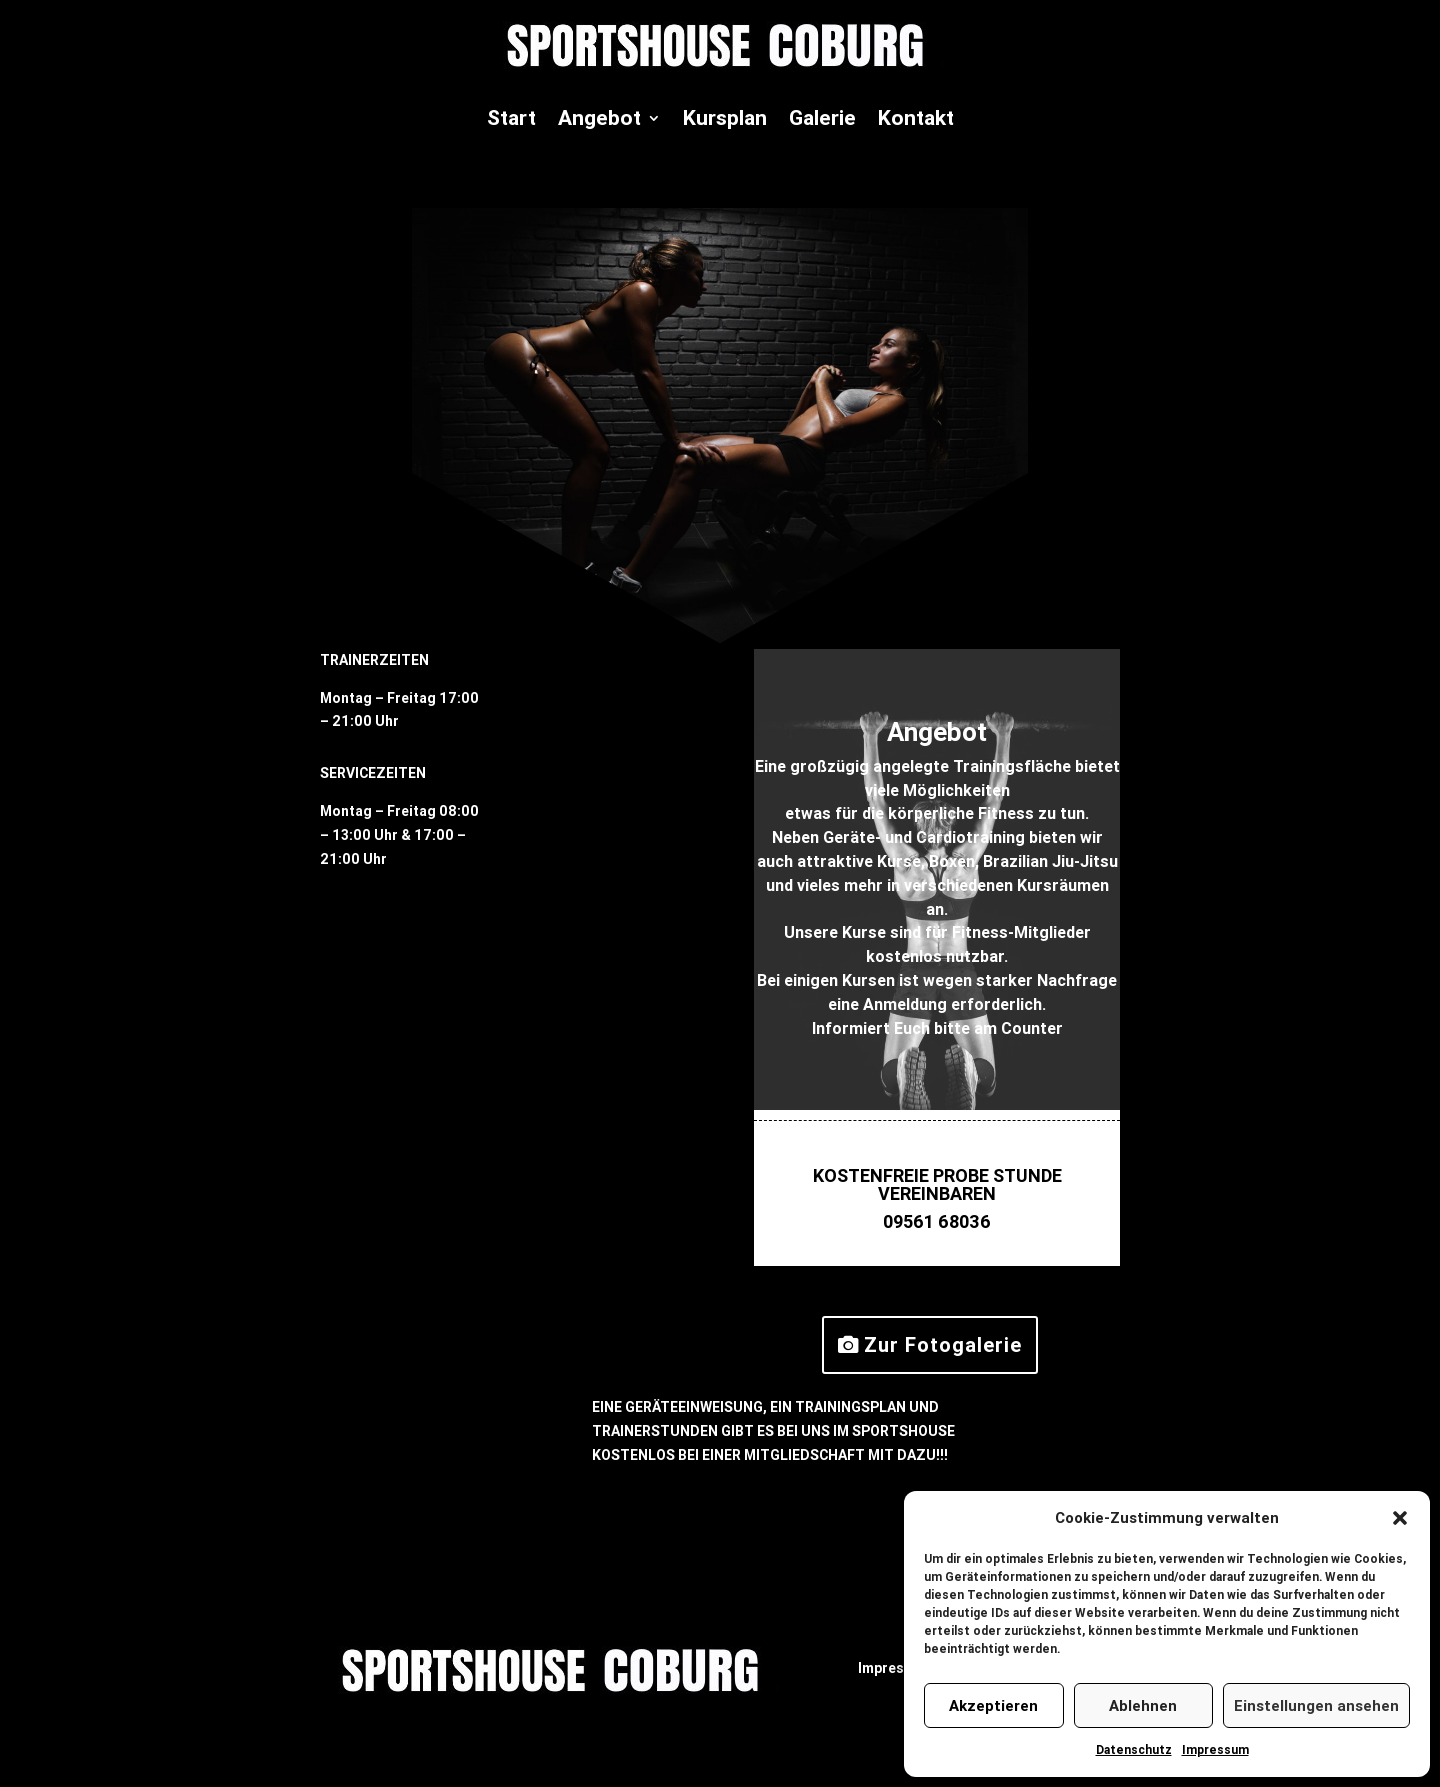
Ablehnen (1143, 1705)
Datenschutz (1134, 1749)
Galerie (822, 118)
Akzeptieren (993, 1705)
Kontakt (916, 118)
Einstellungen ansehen (1316, 1705)
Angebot (599, 118)
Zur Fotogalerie (943, 1344)
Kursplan (725, 118)
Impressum (1215, 1749)
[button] (1400, 1518)
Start (511, 118)
